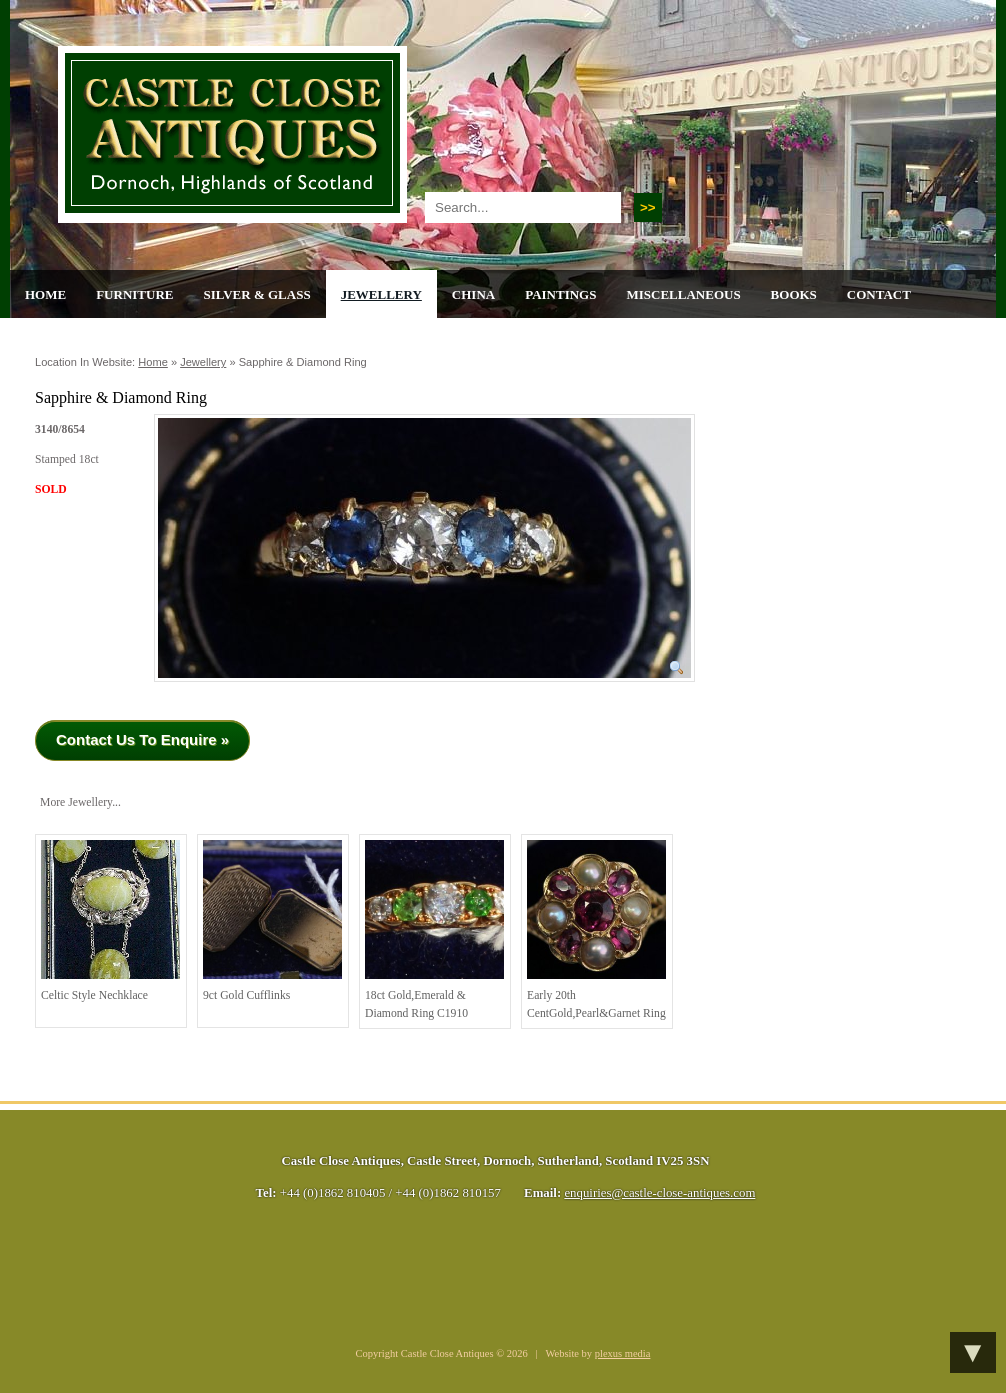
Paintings (560, 294)
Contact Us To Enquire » (142, 739)
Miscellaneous (683, 294)
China (473, 294)
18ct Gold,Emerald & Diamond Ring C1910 (434, 930)
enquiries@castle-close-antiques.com (659, 1193)
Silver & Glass (256, 294)
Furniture (134, 294)
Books (794, 294)
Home (45, 294)
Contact (879, 294)
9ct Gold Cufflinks (272, 921)
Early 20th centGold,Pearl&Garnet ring (596, 930)
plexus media (623, 1353)
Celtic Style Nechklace (110, 921)
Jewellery (381, 294)
